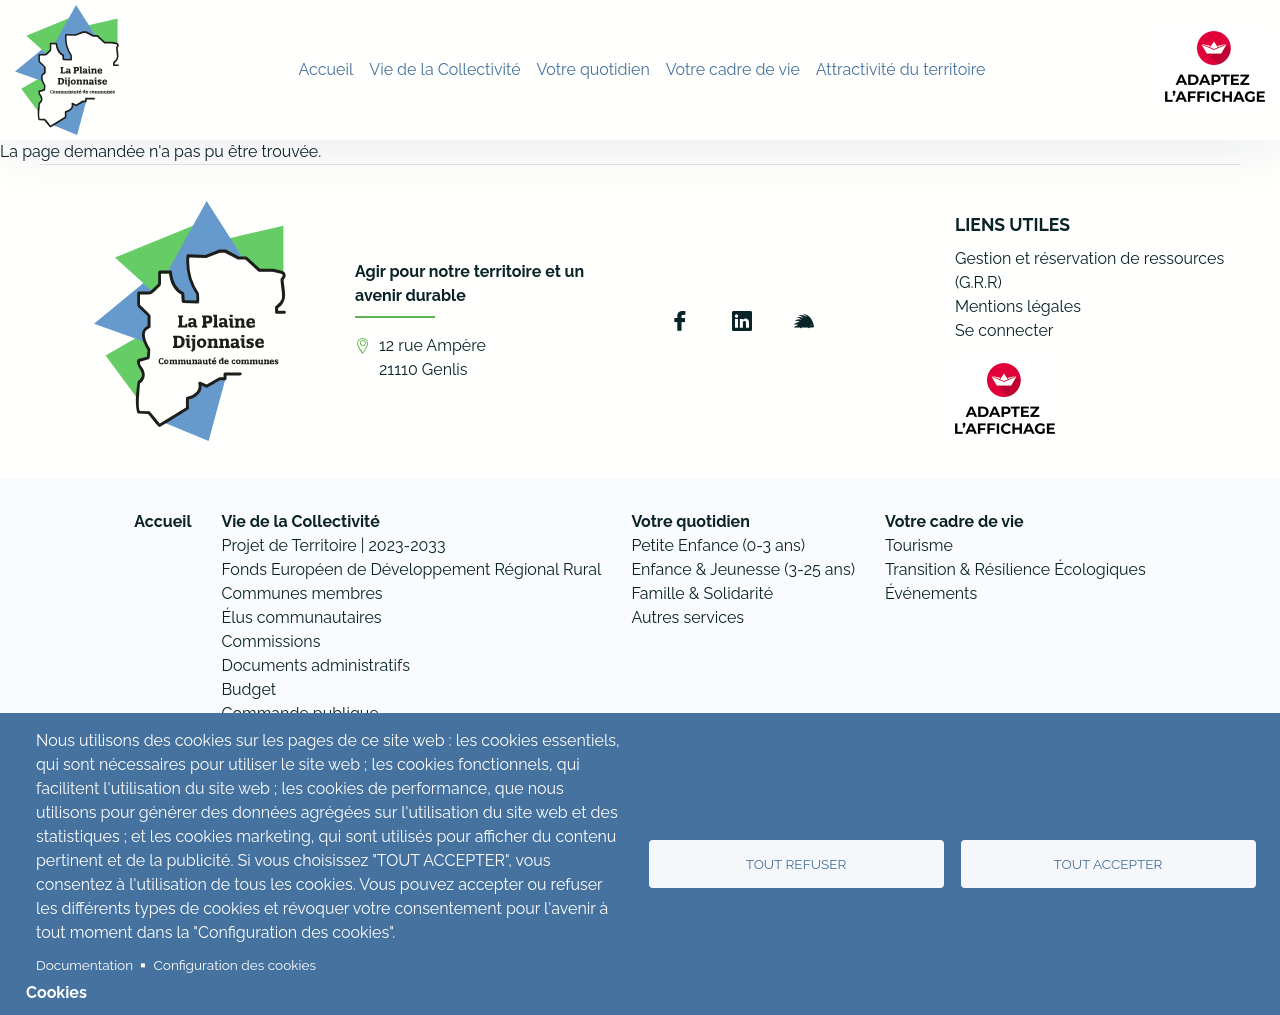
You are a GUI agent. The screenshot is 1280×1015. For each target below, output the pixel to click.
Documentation (84, 965)
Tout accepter (1108, 864)
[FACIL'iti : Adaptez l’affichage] (1215, 67)
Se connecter (1004, 330)
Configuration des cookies (235, 965)
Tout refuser (796, 864)
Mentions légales (1018, 306)
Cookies (56, 992)
